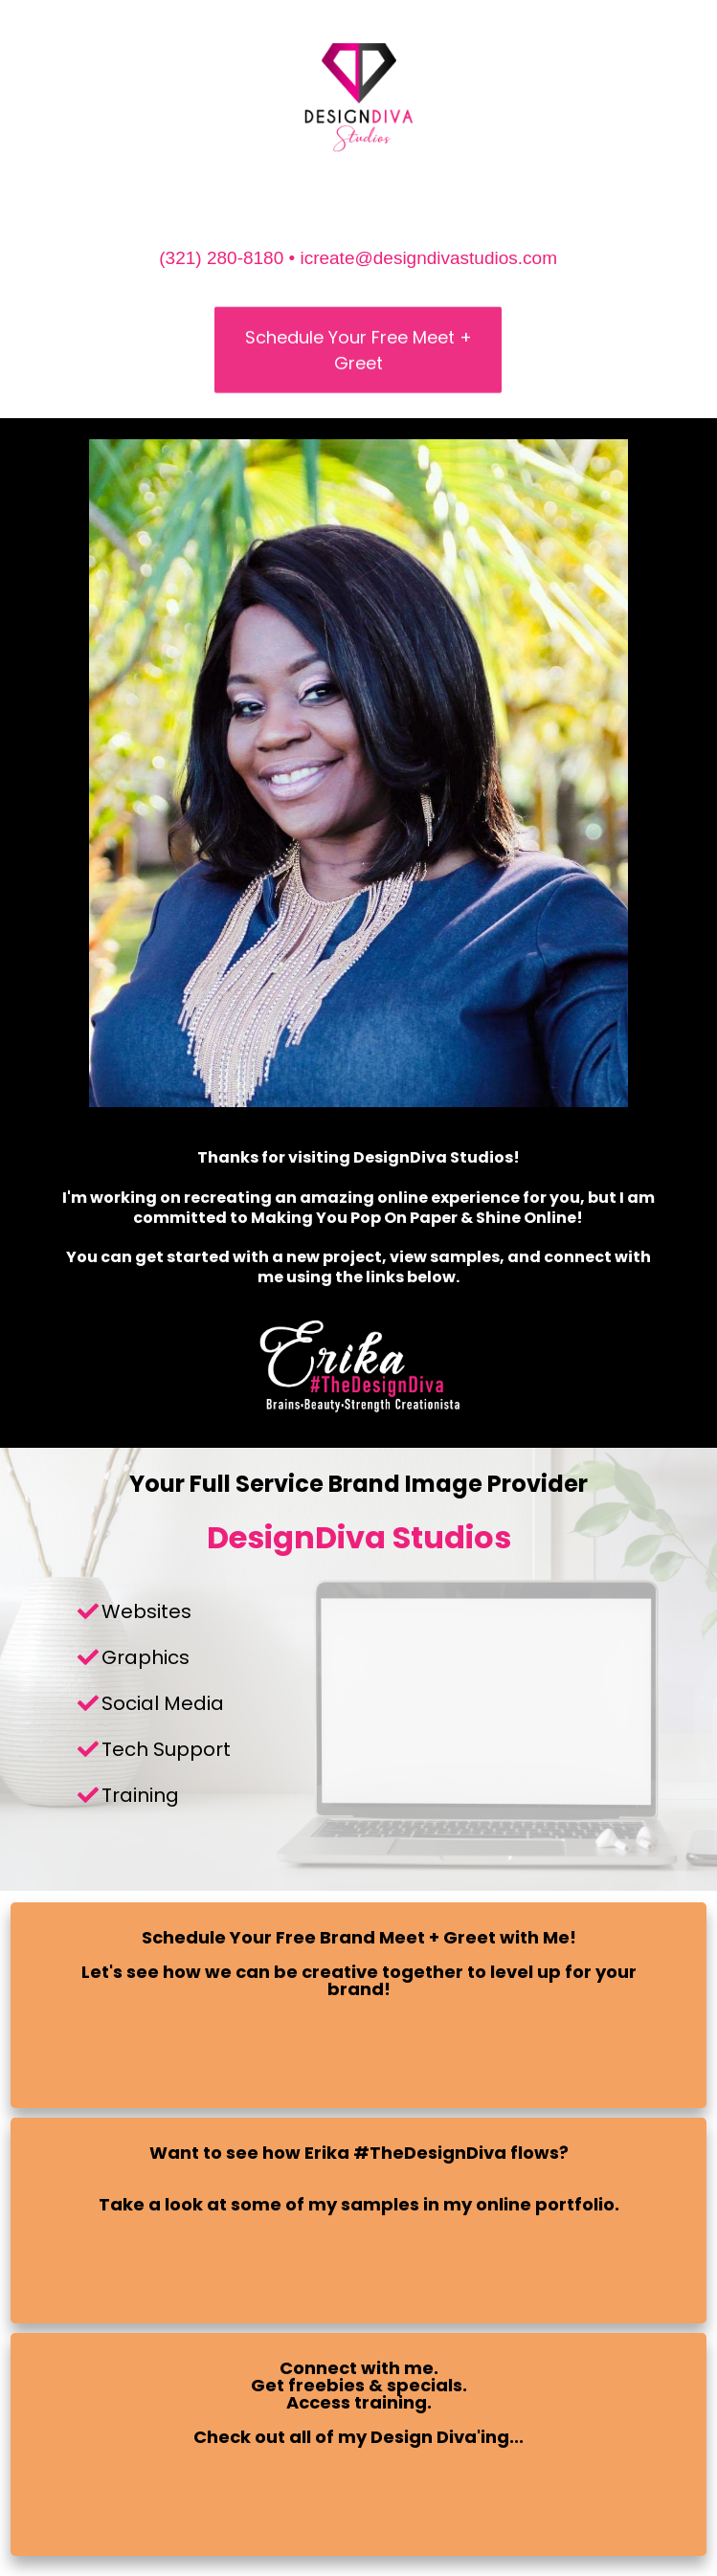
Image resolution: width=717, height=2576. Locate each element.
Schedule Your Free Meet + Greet (358, 356)
